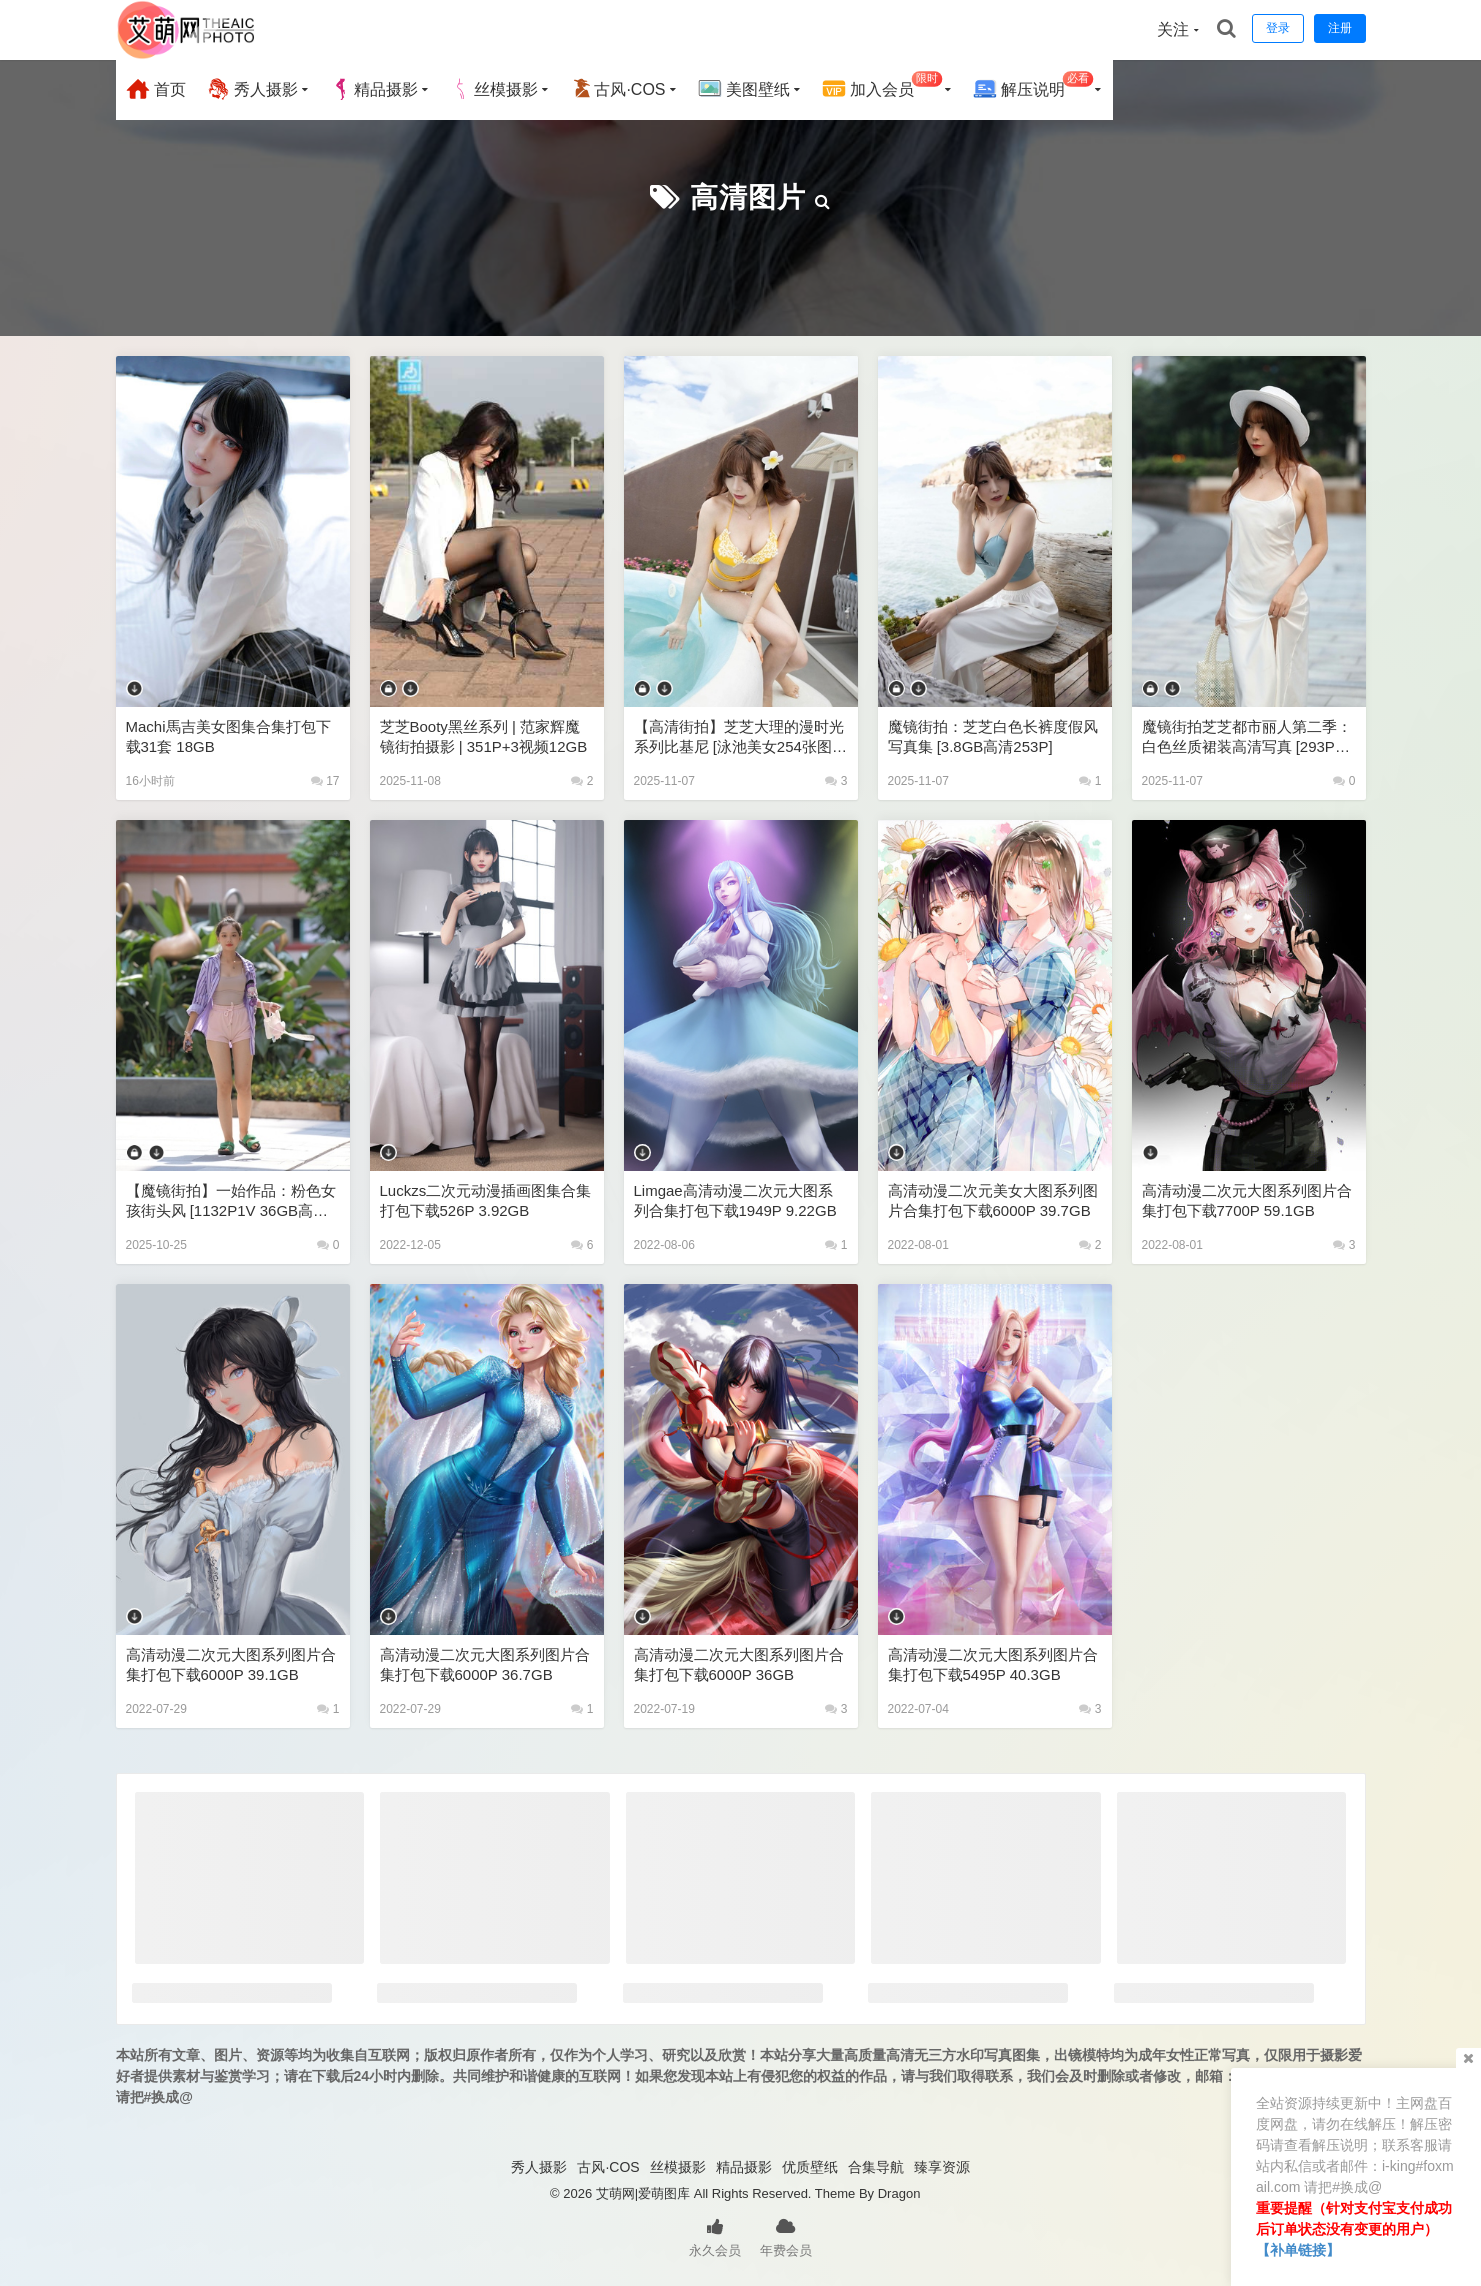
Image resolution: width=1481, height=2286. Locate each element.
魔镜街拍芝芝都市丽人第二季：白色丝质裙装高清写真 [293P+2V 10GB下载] (1247, 737)
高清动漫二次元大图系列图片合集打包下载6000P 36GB (739, 1664)
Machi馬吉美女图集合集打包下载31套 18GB (228, 736)
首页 (156, 89)
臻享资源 (942, 2167)
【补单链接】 (1298, 2250)
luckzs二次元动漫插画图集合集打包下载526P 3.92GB (486, 1200)
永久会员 (715, 2236)
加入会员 (882, 86)
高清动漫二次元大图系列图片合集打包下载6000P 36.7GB (485, 1664)
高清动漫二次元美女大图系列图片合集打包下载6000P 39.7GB (993, 1200)
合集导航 (876, 2167)
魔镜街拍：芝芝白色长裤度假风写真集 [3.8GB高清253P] (993, 736)
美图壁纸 (744, 89)
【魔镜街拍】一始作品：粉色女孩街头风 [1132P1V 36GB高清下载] (231, 1201)
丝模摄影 (494, 89)
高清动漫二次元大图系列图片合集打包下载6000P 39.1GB (231, 1664)
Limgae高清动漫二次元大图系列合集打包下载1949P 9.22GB (735, 1200)
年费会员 (786, 2236)
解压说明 (1033, 86)
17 (325, 781)
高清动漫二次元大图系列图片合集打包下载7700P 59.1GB (1247, 1200)
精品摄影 (374, 89)
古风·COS (617, 89)
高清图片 (748, 197)
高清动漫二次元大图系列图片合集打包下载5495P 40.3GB (993, 1664)
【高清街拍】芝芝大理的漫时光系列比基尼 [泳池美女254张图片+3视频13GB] (740, 737)
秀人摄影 (252, 89)
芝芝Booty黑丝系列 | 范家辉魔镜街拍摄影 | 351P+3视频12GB (484, 736)
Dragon (899, 2193)
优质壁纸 (810, 2167)
